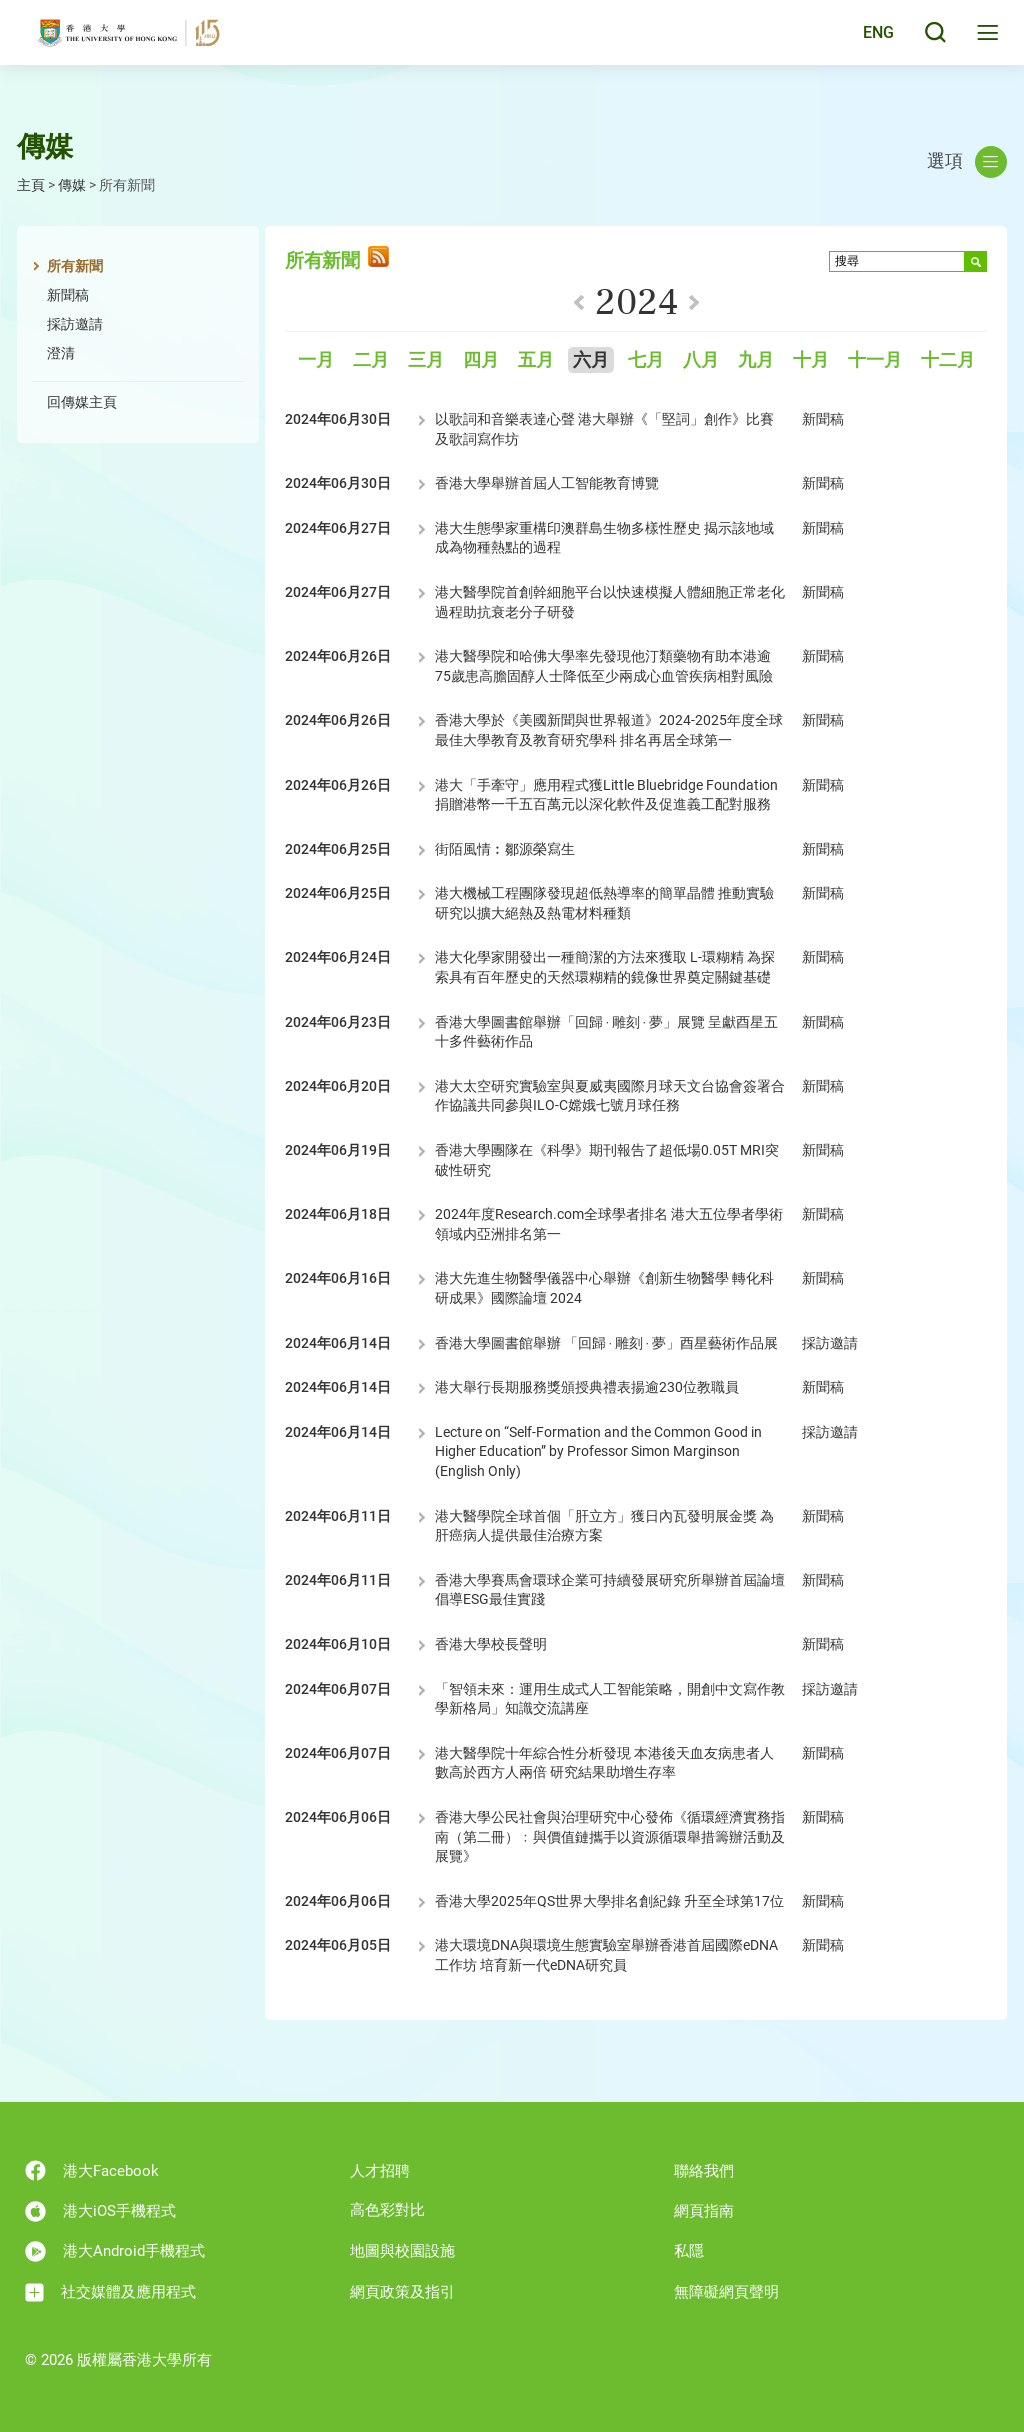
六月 (591, 360)
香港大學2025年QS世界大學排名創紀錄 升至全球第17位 (609, 1901)
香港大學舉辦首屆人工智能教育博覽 (547, 483)
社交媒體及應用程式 (110, 2292)
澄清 (61, 353)
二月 (371, 360)
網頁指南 (704, 2211)
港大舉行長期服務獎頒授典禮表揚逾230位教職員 (587, 1387)
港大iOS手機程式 (100, 2211)
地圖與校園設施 (402, 2251)
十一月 (875, 360)
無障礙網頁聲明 (726, 2292)
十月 (811, 360)
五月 (536, 360)
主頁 (31, 185)
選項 (967, 162)
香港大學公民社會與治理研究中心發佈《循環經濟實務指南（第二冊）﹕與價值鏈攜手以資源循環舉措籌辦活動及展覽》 (610, 1836)
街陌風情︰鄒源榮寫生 (505, 849)
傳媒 (72, 185)
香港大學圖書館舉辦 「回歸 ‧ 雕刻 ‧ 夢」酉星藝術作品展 (606, 1343)
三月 (426, 360)
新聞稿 (68, 295)
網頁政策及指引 (402, 2292)
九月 (756, 360)
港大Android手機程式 (115, 2251)
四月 (481, 360)
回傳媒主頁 (82, 402)
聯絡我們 (704, 2171)
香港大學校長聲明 (491, 1644)
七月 (646, 360)
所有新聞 (75, 266)
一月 (316, 360)
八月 (701, 360)
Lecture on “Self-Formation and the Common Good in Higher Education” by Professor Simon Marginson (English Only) (598, 1451)
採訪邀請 (75, 324)
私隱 (689, 2251)
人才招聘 (380, 2171)
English (863, 42)
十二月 (948, 360)
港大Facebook (92, 2170)
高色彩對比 (387, 2210)
